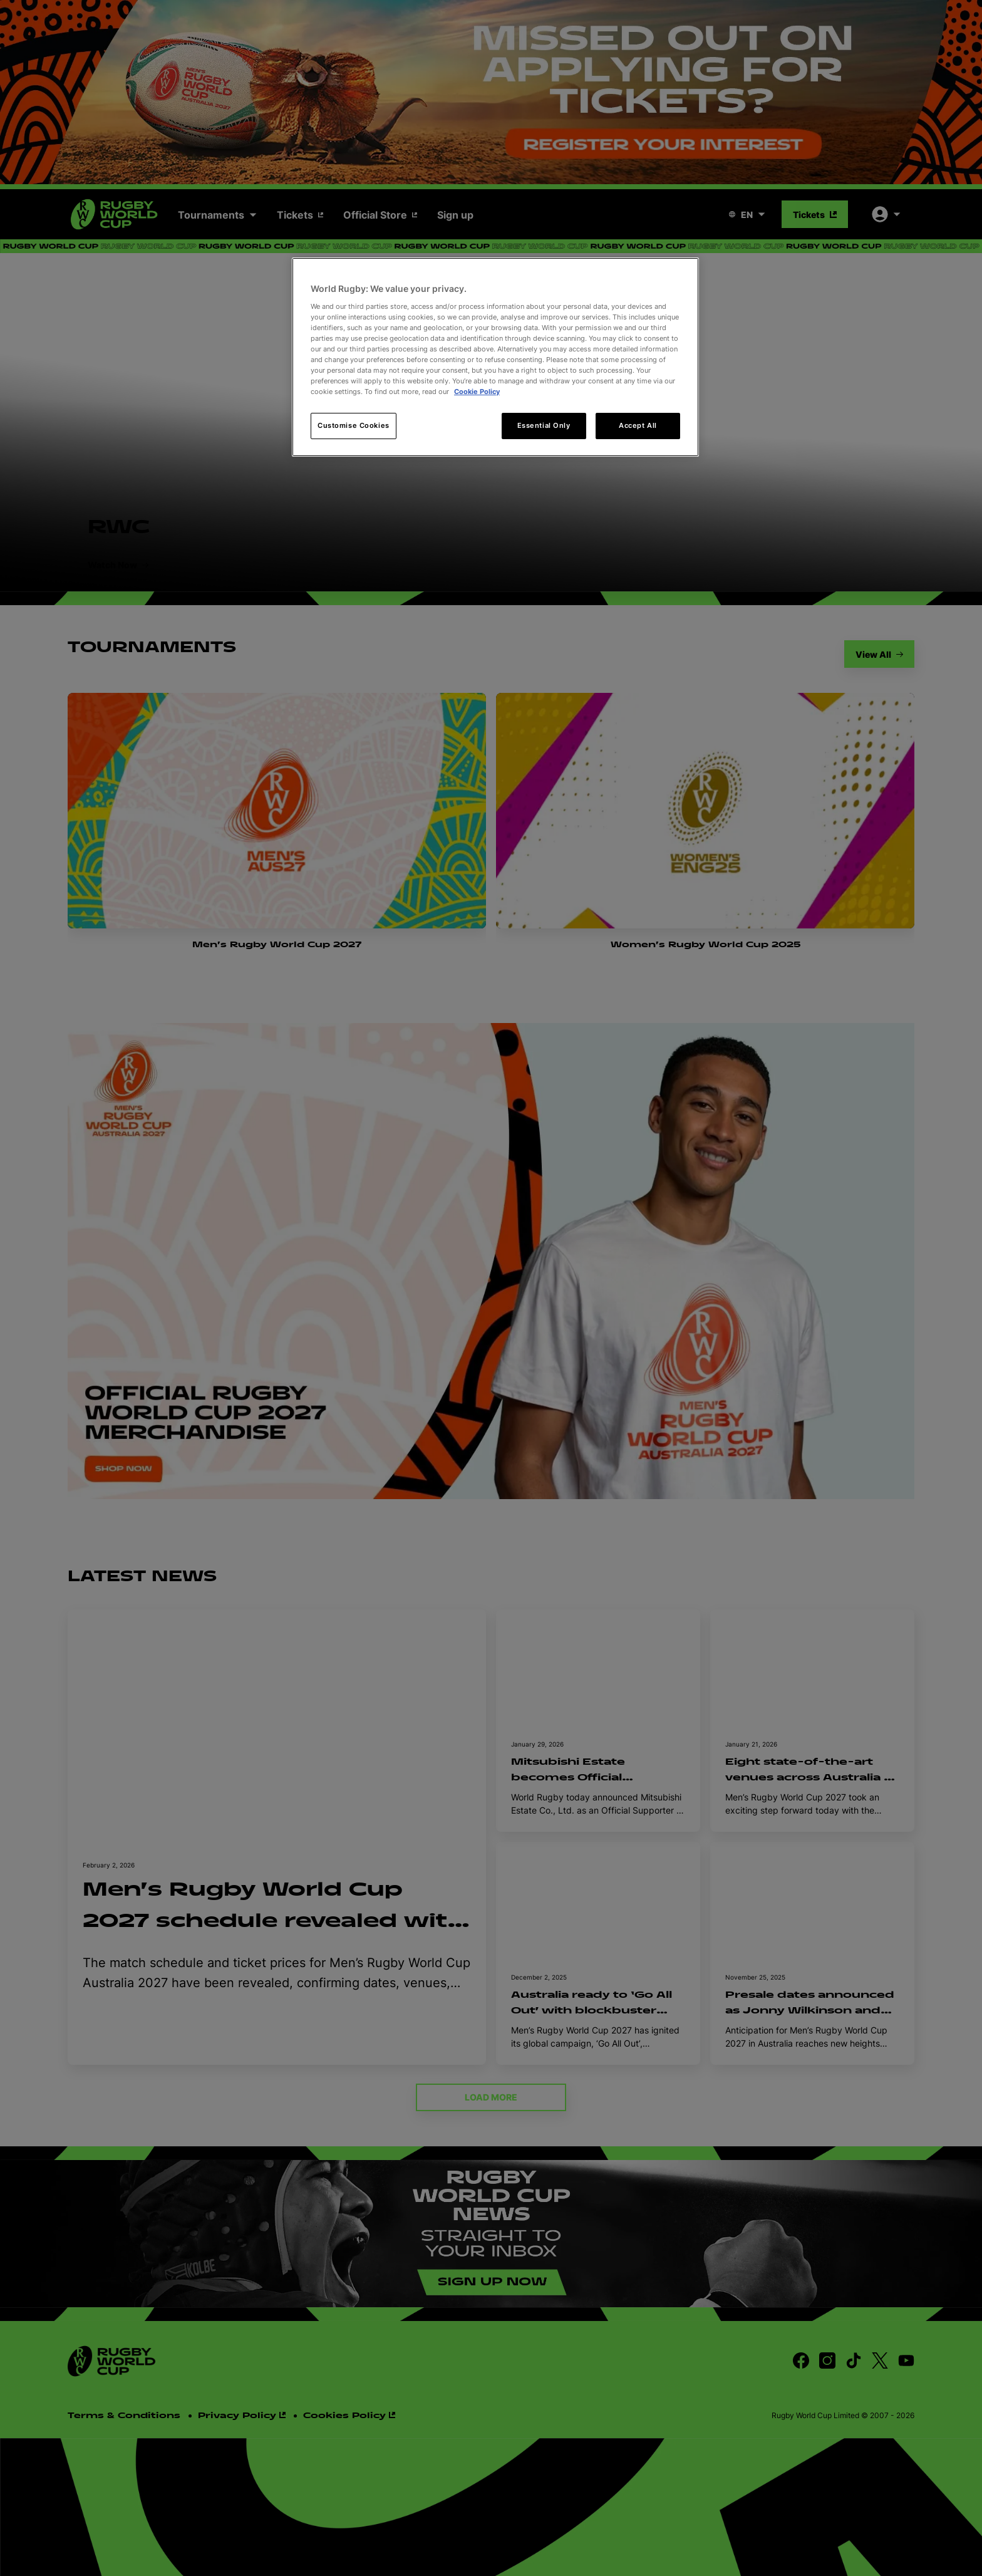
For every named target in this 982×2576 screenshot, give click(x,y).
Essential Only (544, 425)
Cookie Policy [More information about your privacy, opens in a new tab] (477, 391)
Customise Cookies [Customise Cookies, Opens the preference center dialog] (354, 425)
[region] (495, 357)
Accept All (638, 425)
